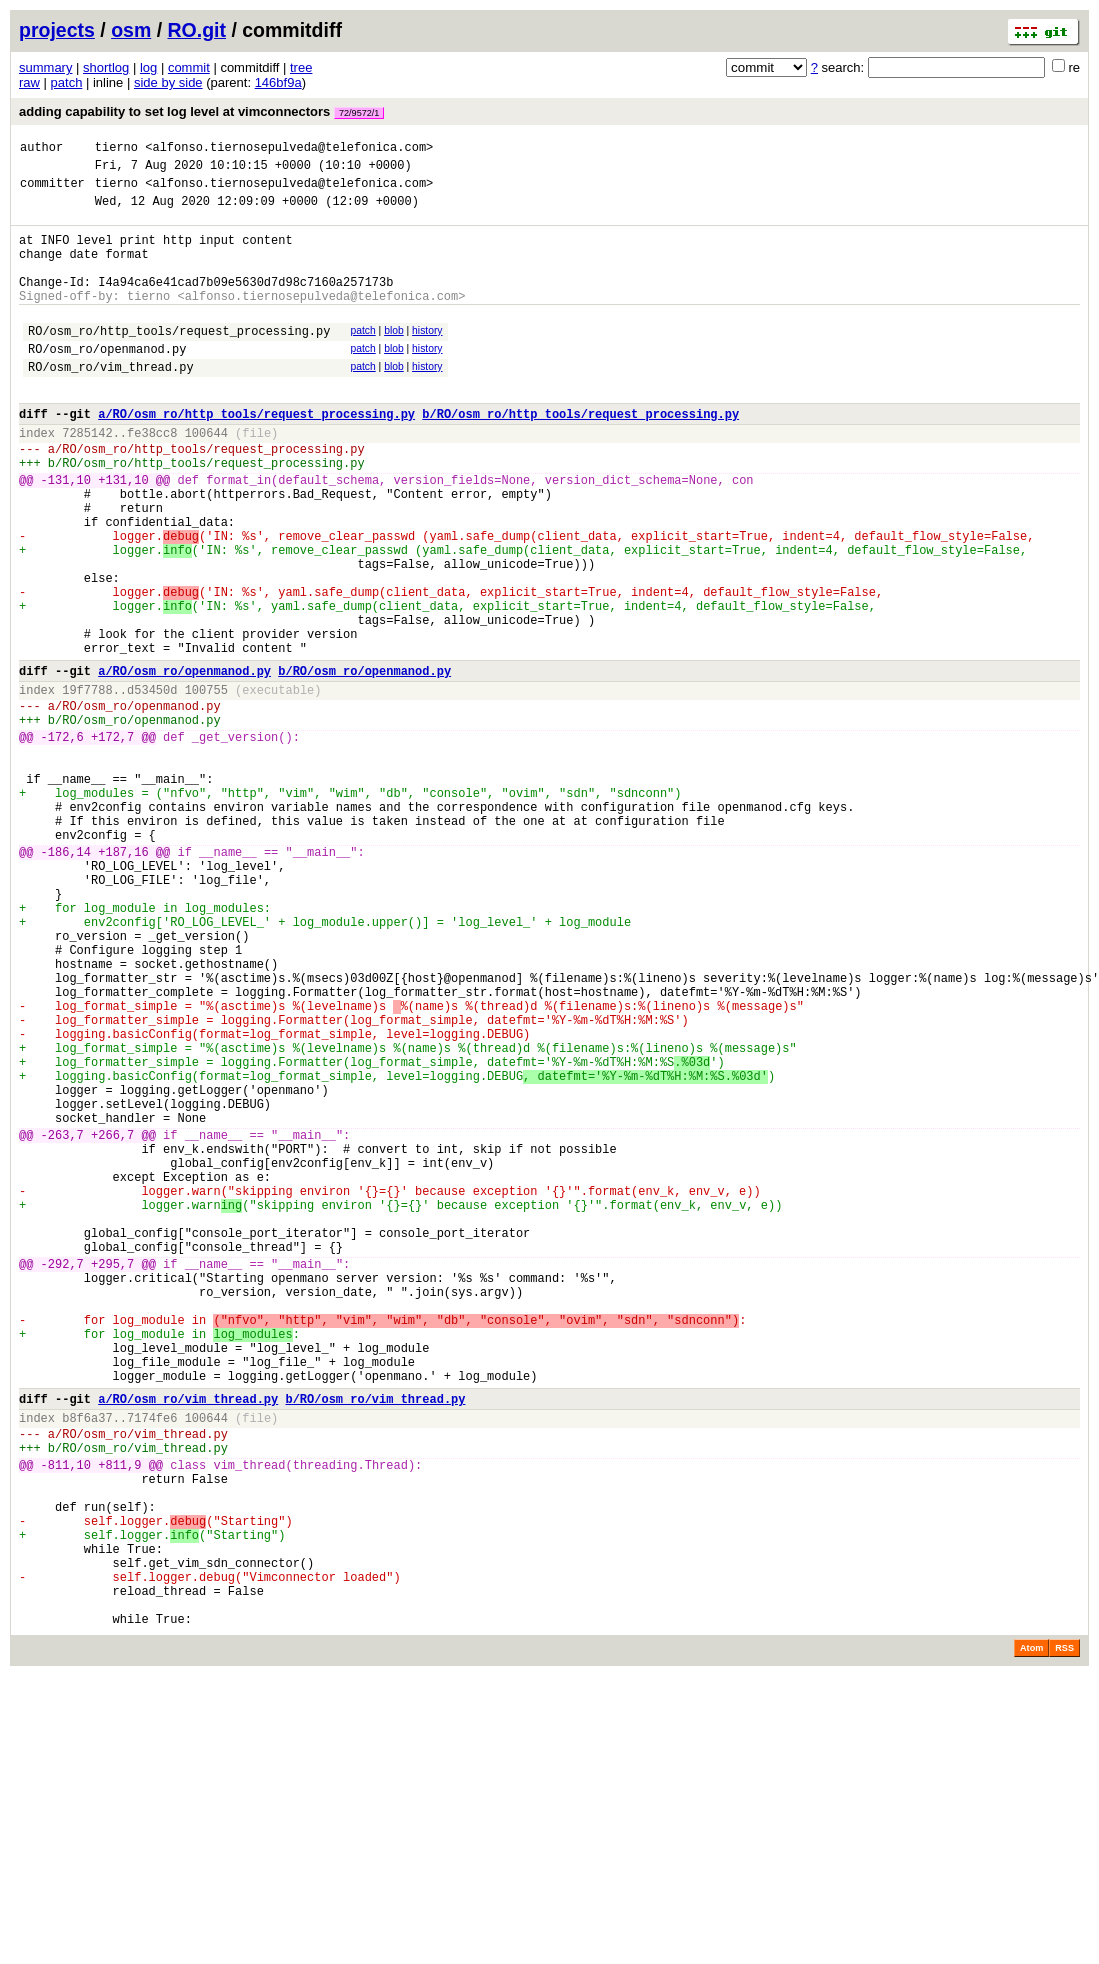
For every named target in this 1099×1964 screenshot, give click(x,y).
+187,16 (123, 980)
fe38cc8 (152, 477)
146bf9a (278, 82)
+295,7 (112, 1479)
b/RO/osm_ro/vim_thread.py (375, 1641)
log (148, 67)
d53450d (152, 785)
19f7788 (87, 785)
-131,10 (66, 533)
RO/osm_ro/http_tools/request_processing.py (179, 360)
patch (67, 82)
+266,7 (112, 1323)
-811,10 (66, 1719)
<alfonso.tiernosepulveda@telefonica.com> (289, 149)
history (427, 357)
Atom (1031, 1936)
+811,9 (119, 1719)
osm (131, 30)
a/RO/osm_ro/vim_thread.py (188, 1641)
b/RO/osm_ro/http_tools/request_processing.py (580, 455)
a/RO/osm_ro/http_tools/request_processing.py (256, 455)
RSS (1064, 1936)
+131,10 (123, 533)
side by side (168, 82)
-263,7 (62, 1323)
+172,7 (112, 841)
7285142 (87, 477)
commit (189, 67)
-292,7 (62, 1479)
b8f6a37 (87, 1663)
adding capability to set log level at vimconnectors (201, 111)
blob (394, 357)
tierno (116, 149)
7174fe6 (152, 1663)
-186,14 (66, 980)
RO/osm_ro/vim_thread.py (111, 402)
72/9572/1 (359, 113)
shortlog (106, 67)
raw (29, 82)
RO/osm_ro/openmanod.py (107, 381)
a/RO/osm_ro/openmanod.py (184, 763)
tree (301, 67)
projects (57, 30)
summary (45, 67)
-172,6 (62, 841)
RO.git (197, 30)
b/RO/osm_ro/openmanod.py (364, 763)
